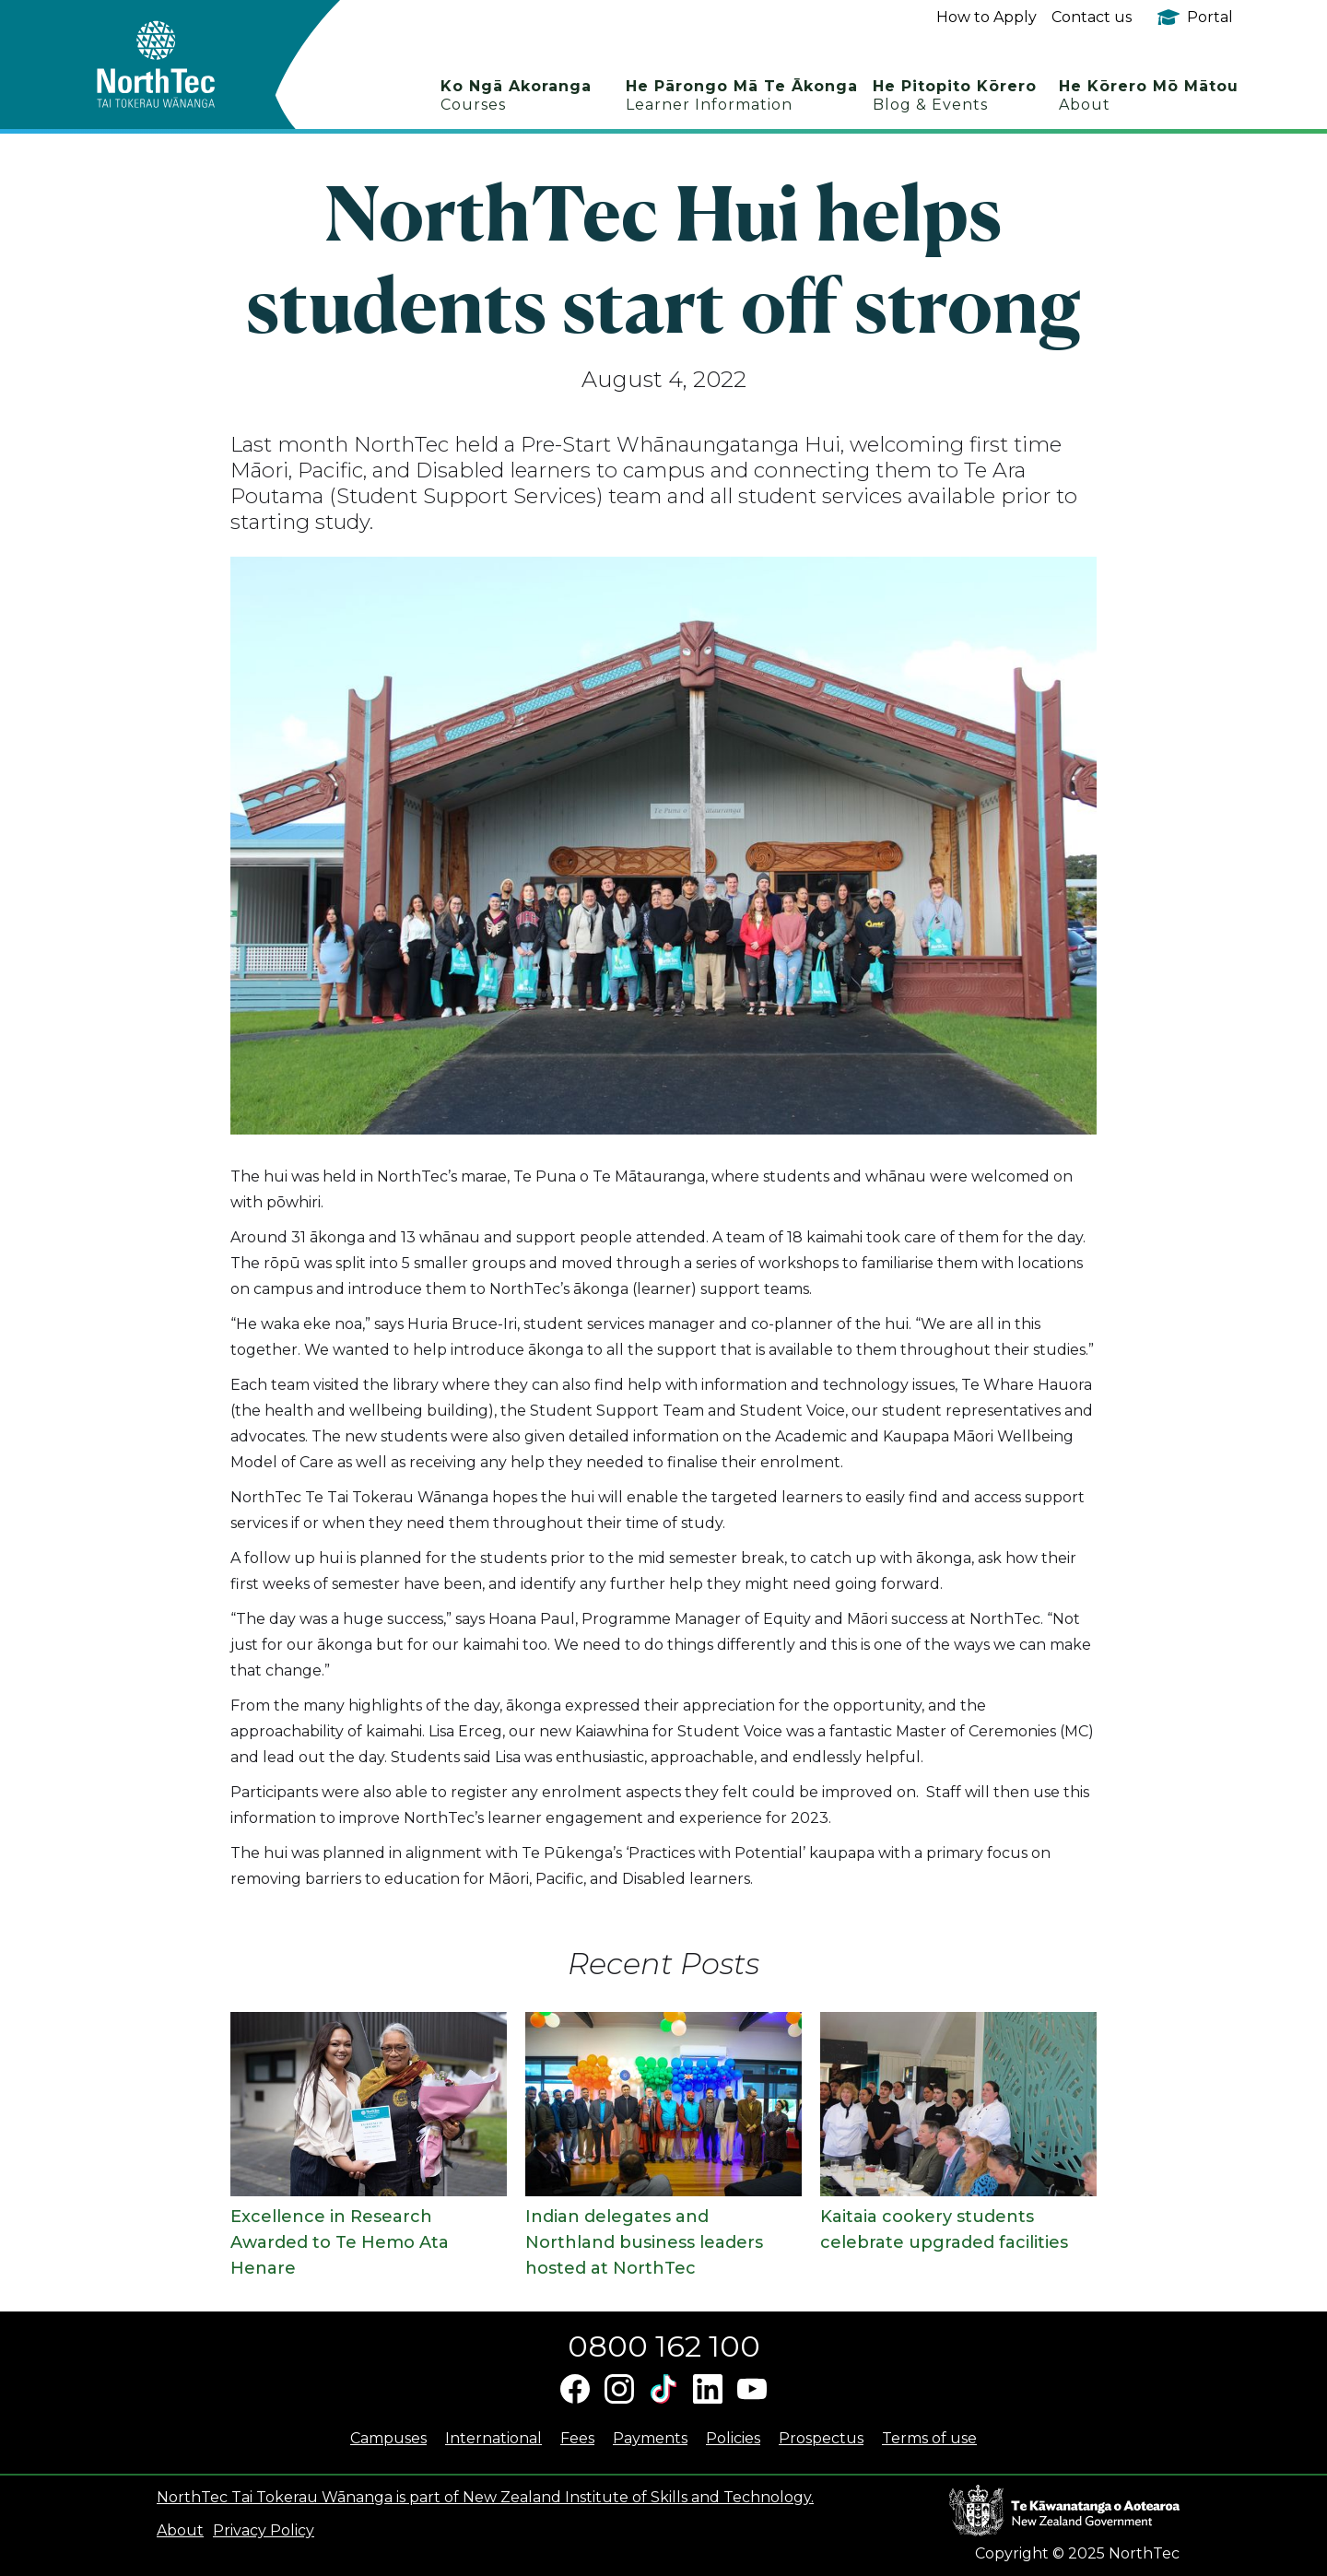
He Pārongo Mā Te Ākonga (742, 95)
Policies (733, 2438)
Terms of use (929, 2438)
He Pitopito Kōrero (955, 95)
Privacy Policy (263, 2530)
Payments (650, 2438)
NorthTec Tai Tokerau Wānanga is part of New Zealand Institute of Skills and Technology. (485, 2497)
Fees (577, 2438)
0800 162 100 (664, 2346)
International (493, 2438)
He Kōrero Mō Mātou (1149, 95)
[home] (188, 64)
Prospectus (821, 2438)
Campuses (388, 2438)
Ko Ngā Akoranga (516, 95)
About (180, 2530)
